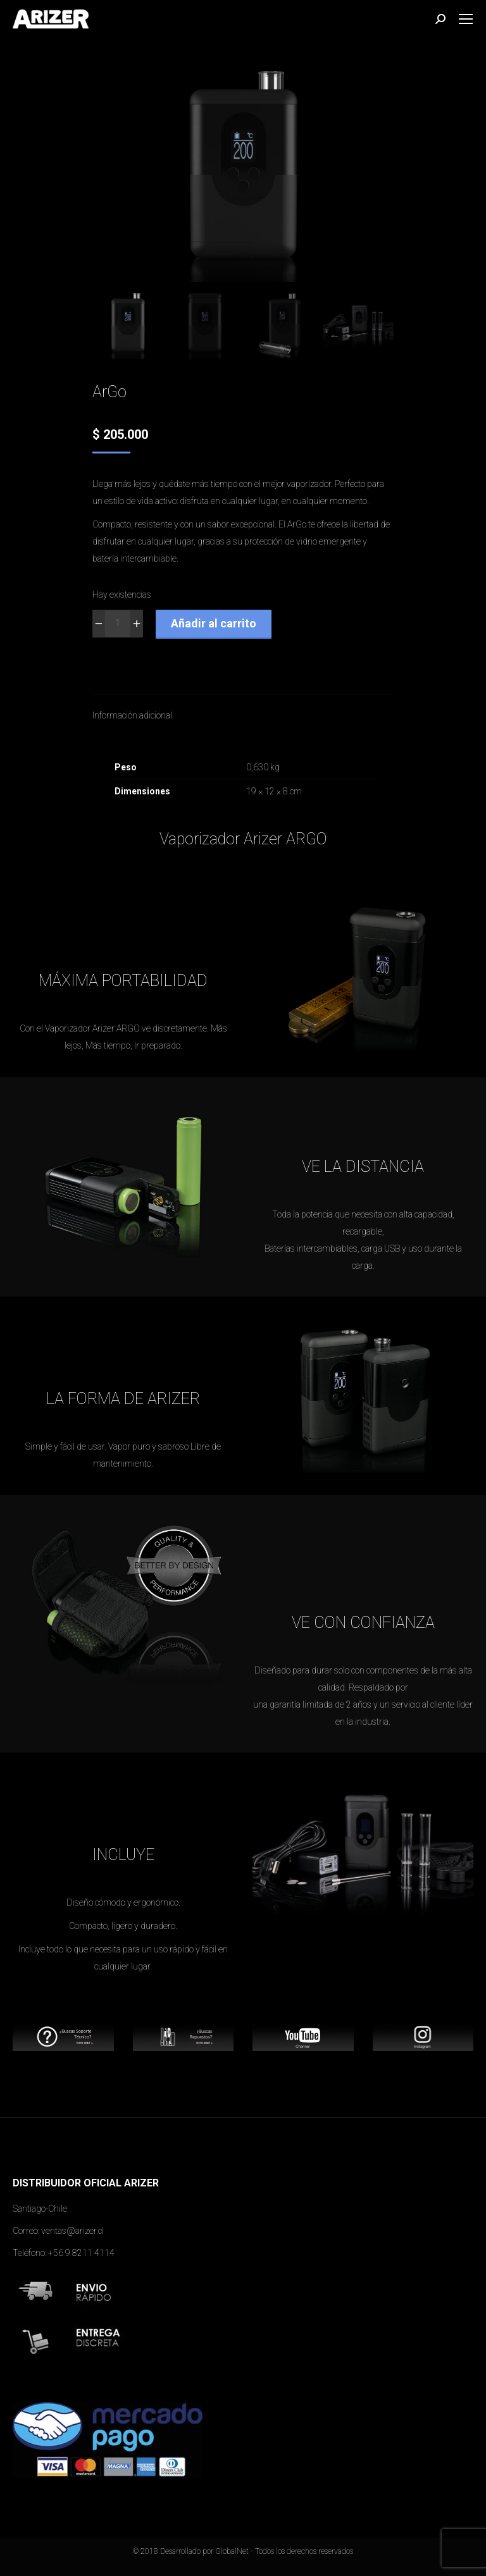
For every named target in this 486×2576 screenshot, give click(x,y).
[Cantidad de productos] (117, 624)
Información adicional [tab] (132, 715)
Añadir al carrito (213, 623)
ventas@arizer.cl (72, 2231)
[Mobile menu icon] (465, 19)
